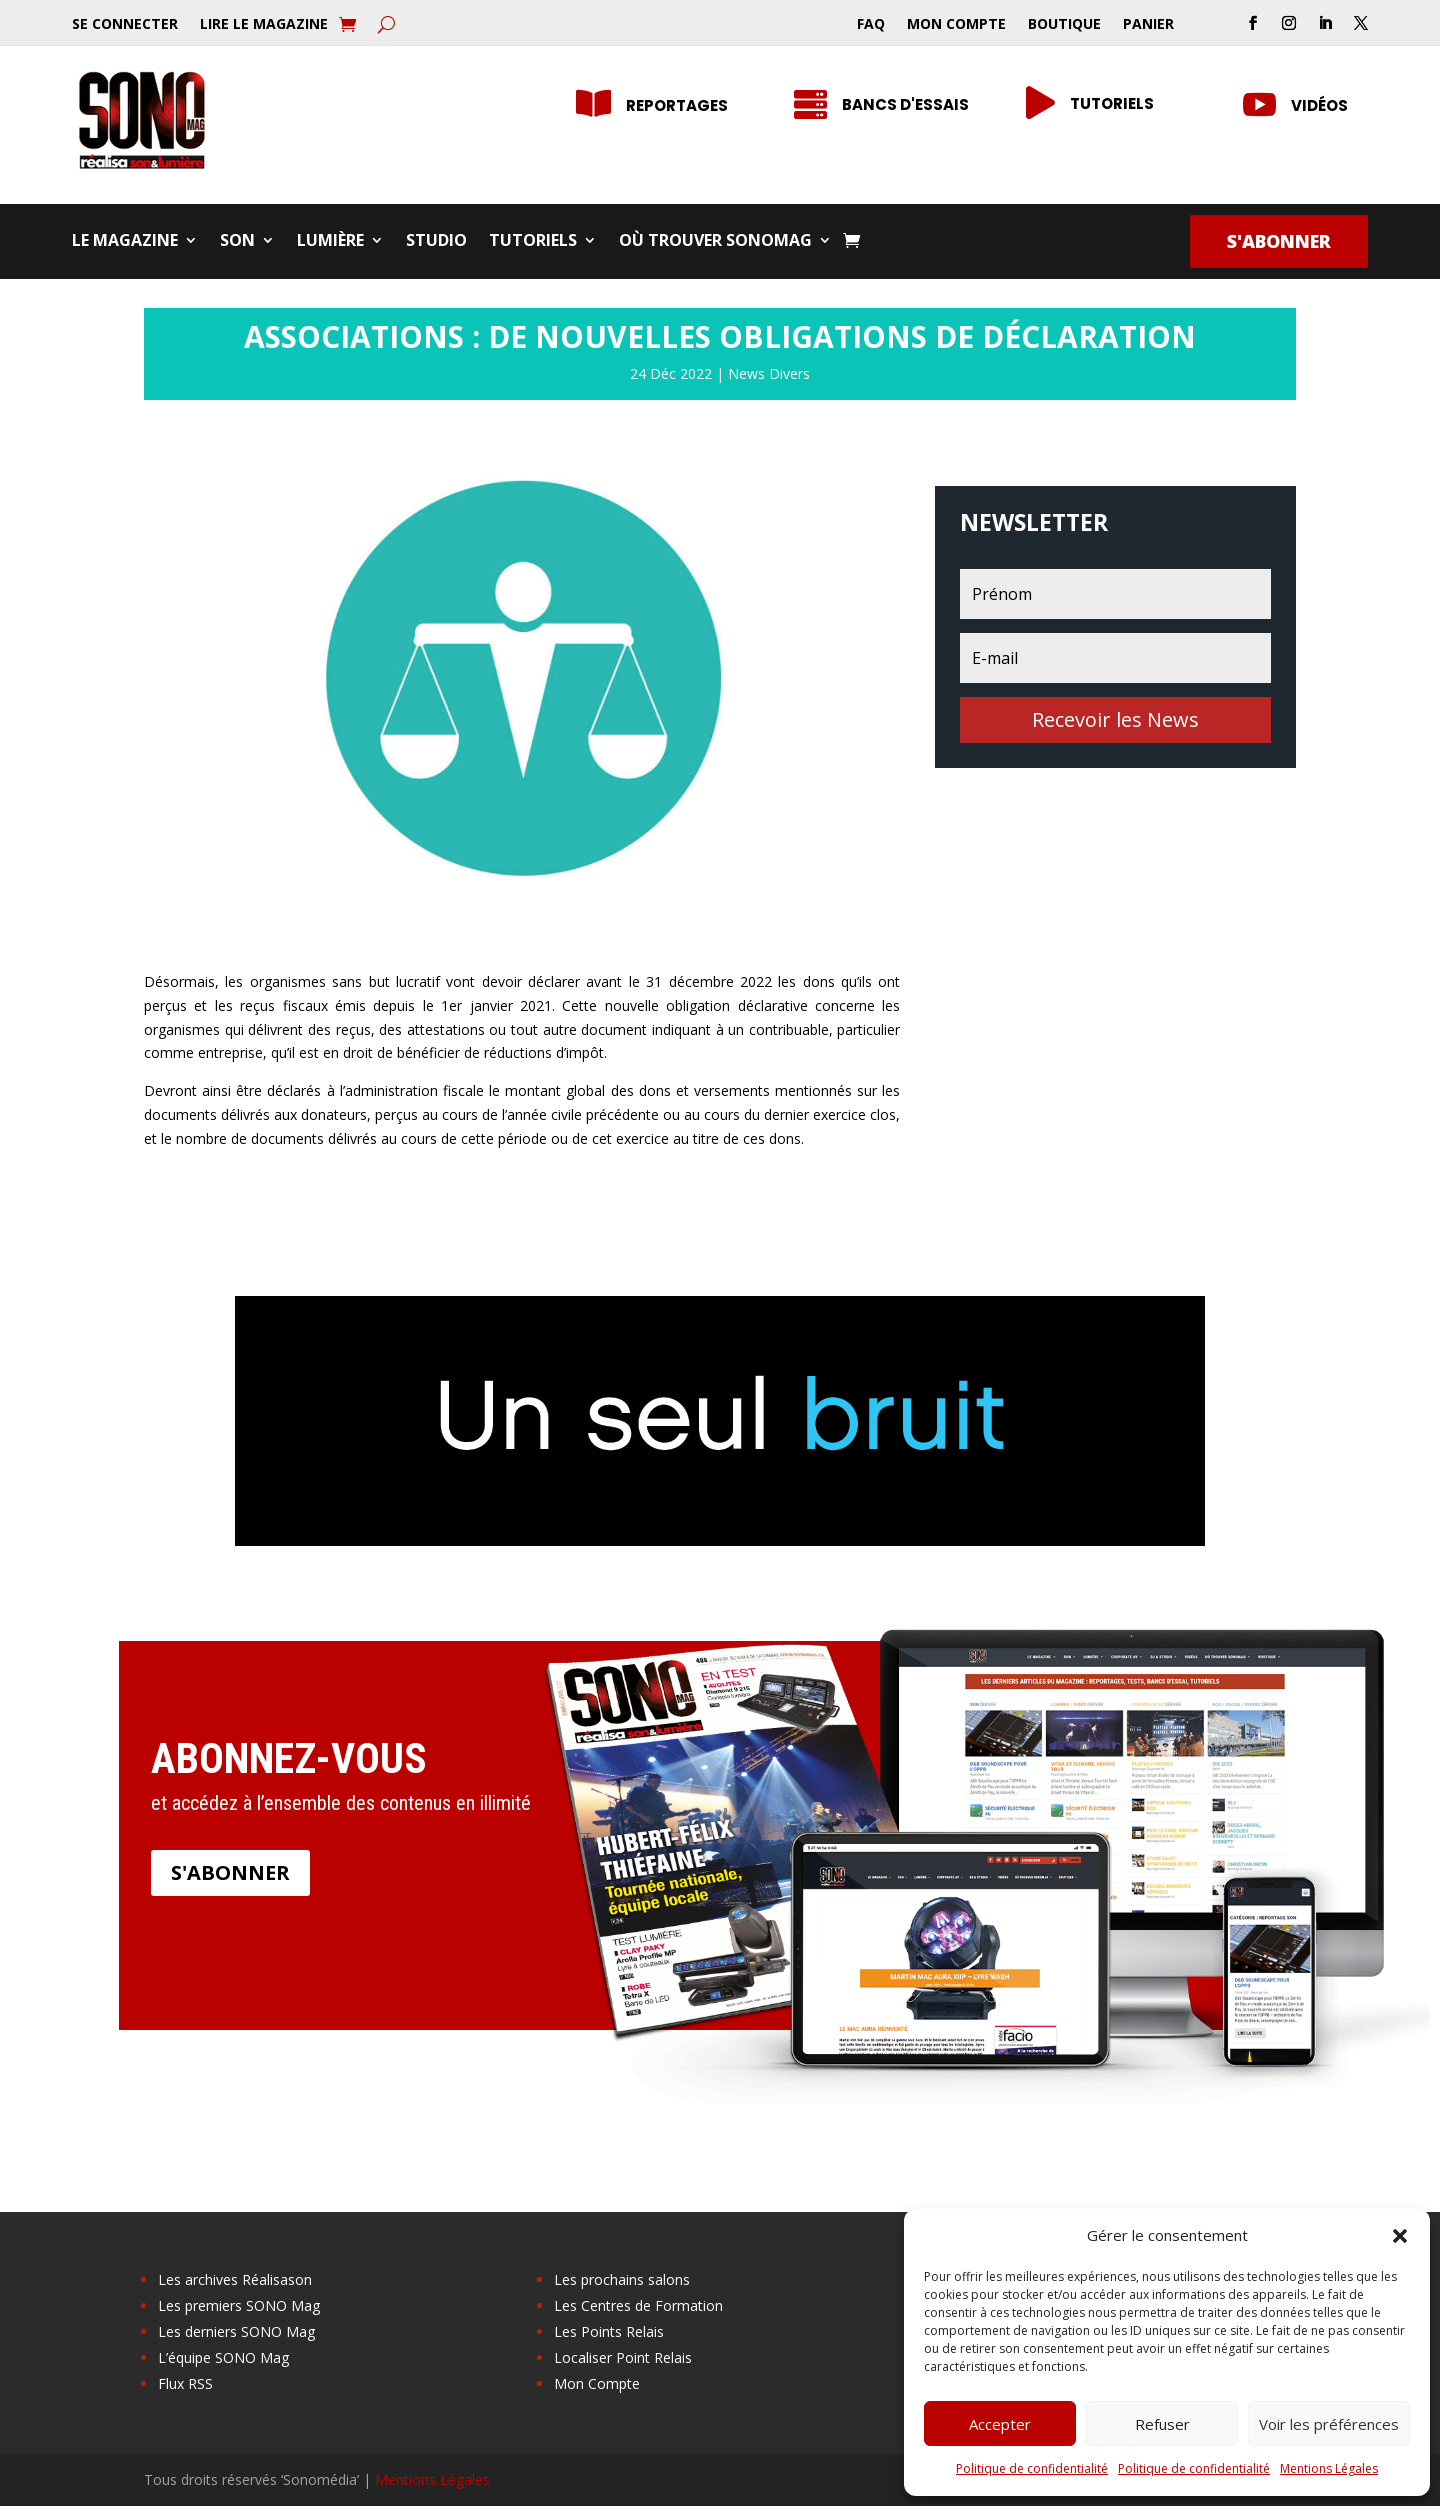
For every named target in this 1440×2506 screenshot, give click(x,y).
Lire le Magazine (264, 25)
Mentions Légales (1329, 2468)
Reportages (677, 105)
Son (237, 242)
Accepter (1000, 2424)
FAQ (871, 25)
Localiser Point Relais (623, 2357)
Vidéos (1319, 105)
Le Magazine (125, 242)
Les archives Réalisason (235, 2279)
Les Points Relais (609, 2331)
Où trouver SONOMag (715, 242)
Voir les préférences (1329, 2424)
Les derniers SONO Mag (236, 2331)
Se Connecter (125, 25)
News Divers (769, 373)
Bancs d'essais (905, 104)
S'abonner (1279, 241)
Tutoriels (1112, 103)
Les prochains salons (622, 2279)
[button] (1400, 2236)
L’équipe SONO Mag (223, 2357)
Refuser (1162, 2424)
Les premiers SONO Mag (239, 2305)
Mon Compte (956, 25)
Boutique (1064, 25)
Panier (1148, 25)
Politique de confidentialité (1032, 2468)
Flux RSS (185, 2383)
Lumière (330, 242)
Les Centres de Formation (638, 2305)
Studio (436, 242)
